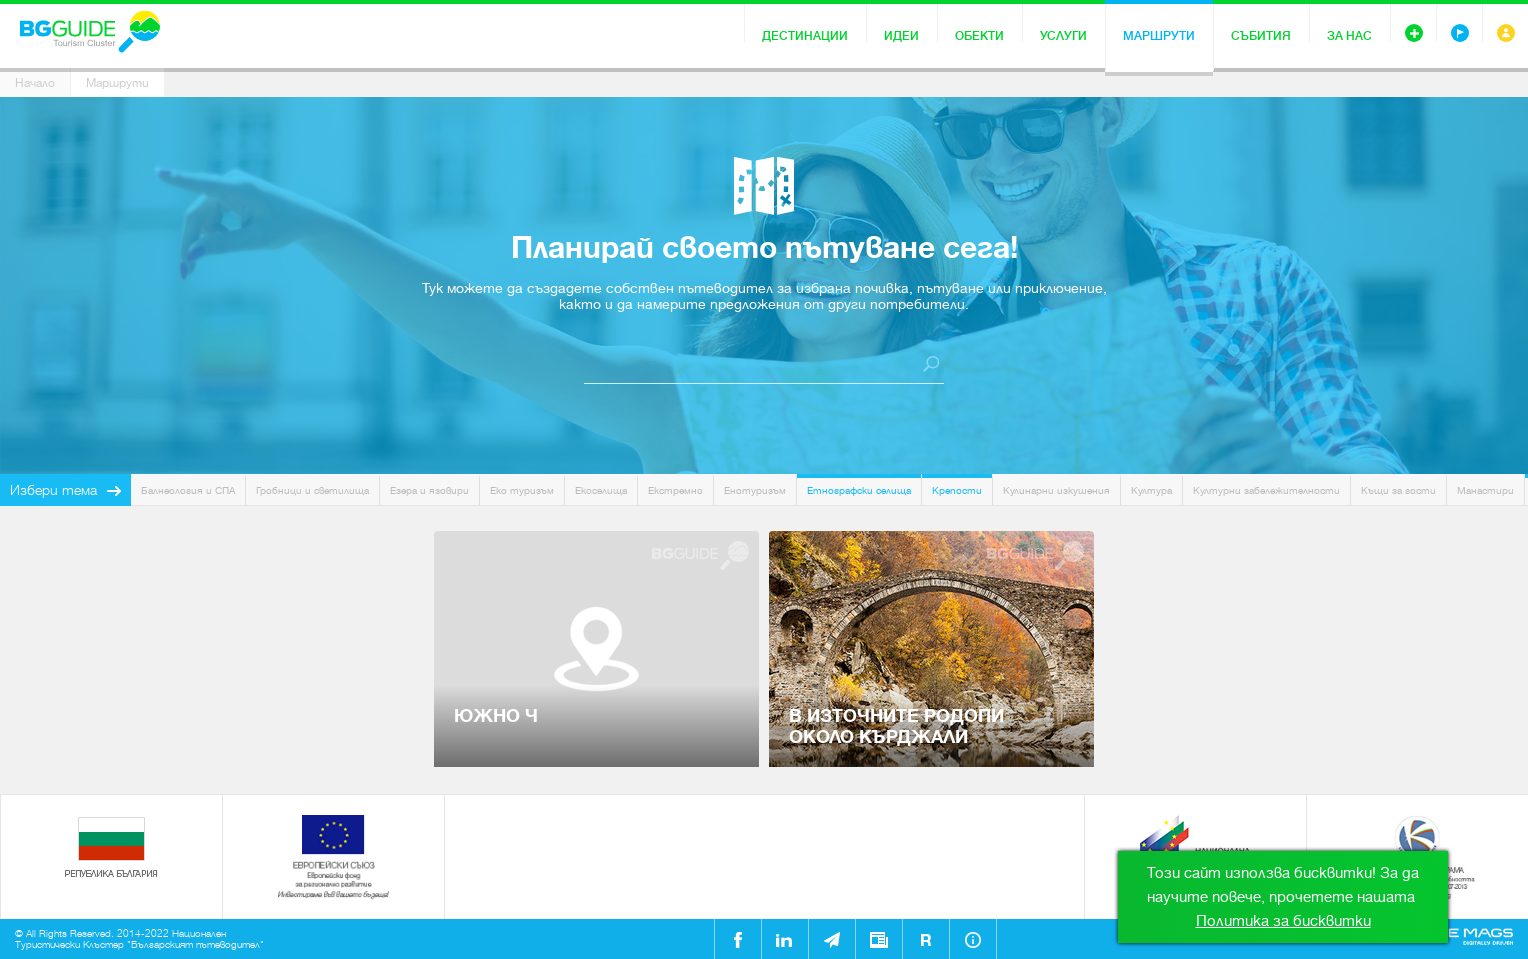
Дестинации (805, 36)
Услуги (1063, 36)
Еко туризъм (522, 490)
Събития (1261, 36)
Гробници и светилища (312, 490)
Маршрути (1159, 36)
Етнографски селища (859, 490)
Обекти (979, 36)
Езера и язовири (429, 490)
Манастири (1485, 490)
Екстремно (675, 490)
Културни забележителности (1266, 490)
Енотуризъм (755, 490)
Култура (1151, 490)
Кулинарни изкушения (1056, 490)
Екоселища (601, 490)
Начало (35, 83)
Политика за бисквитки (1283, 921)
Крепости (957, 490)
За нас (1349, 36)
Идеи (901, 36)
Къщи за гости (1398, 490)
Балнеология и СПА (188, 490)
